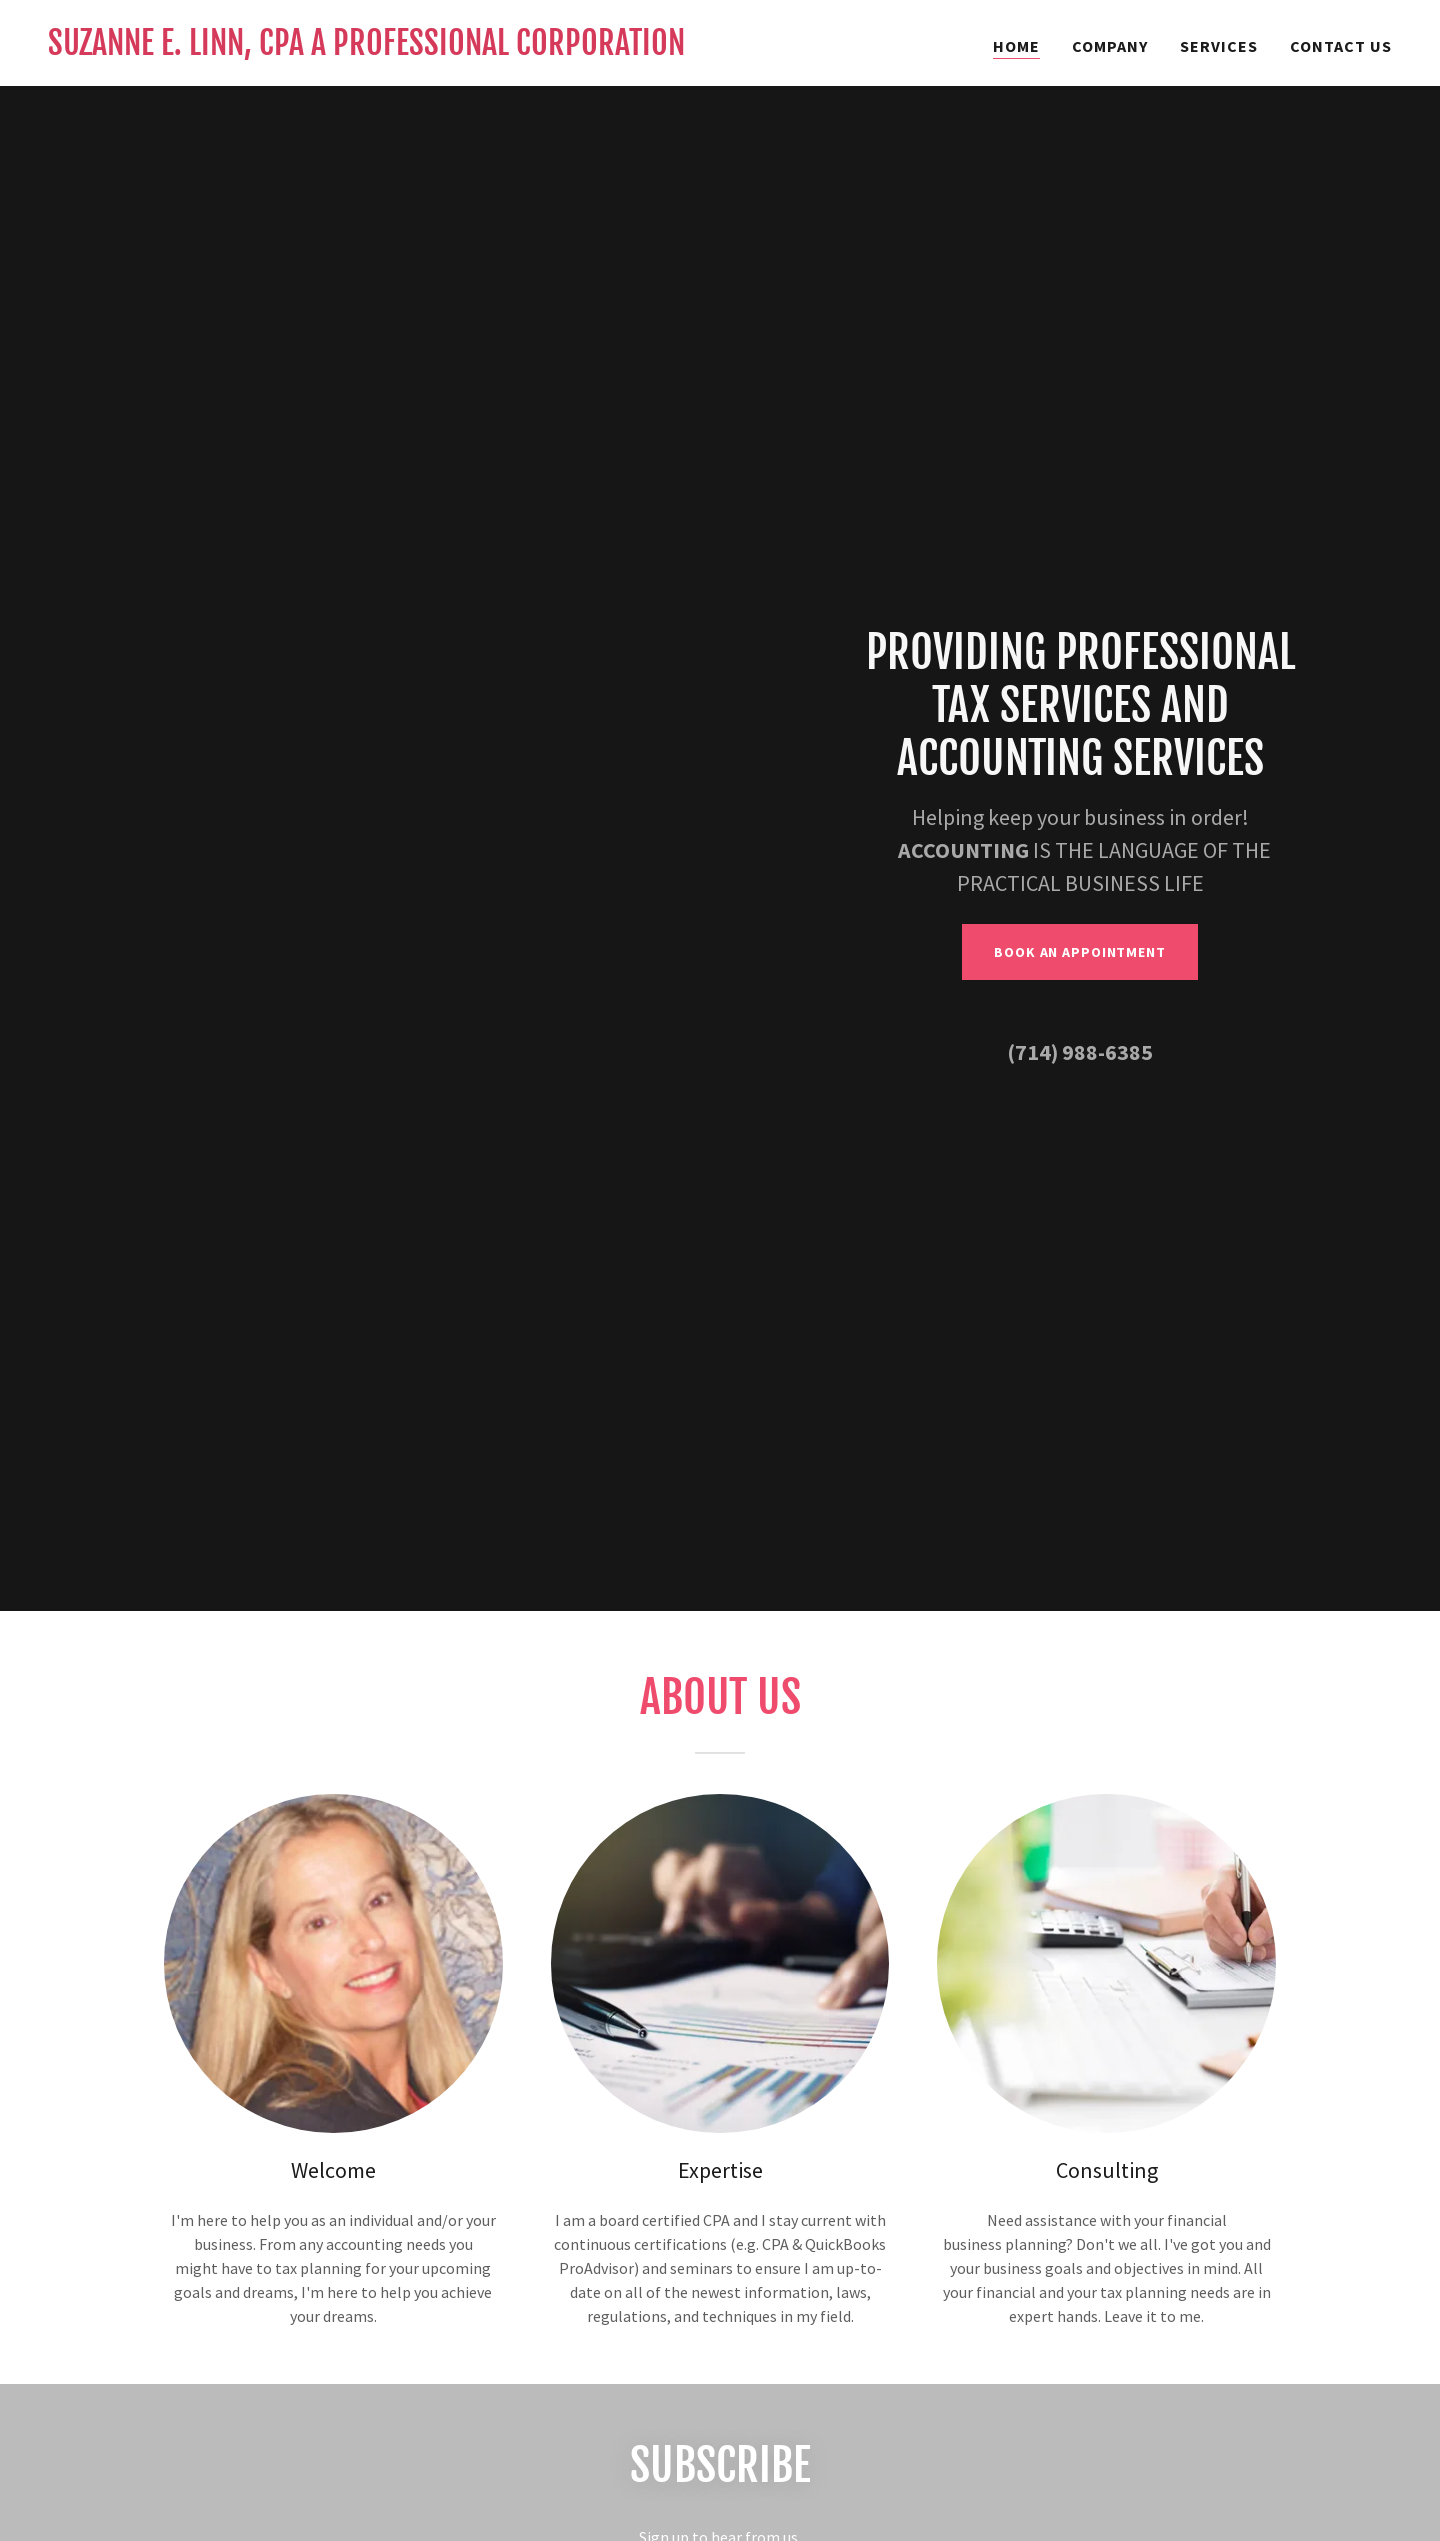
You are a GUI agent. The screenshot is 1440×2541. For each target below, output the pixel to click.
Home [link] (1016, 46)
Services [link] (1219, 46)
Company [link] (1110, 46)
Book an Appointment (1080, 952)
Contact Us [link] (1341, 46)
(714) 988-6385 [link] (1080, 1052)
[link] (366, 49)
